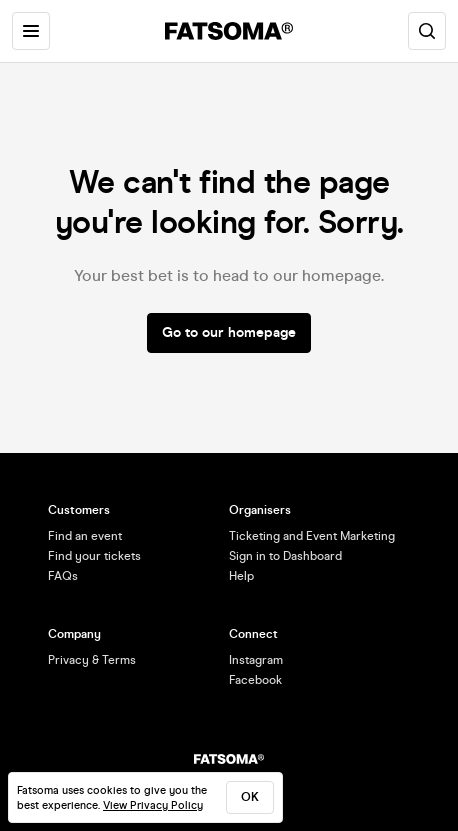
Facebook (255, 680)
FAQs (63, 576)
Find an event (85, 536)
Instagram (256, 660)
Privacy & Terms (92, 660)
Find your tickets (94, 556)
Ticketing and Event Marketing (312, 536)
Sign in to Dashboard (285, 556)
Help (241, 576)
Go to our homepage (229, 332)
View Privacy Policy (153, 805)
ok (250, 797)
